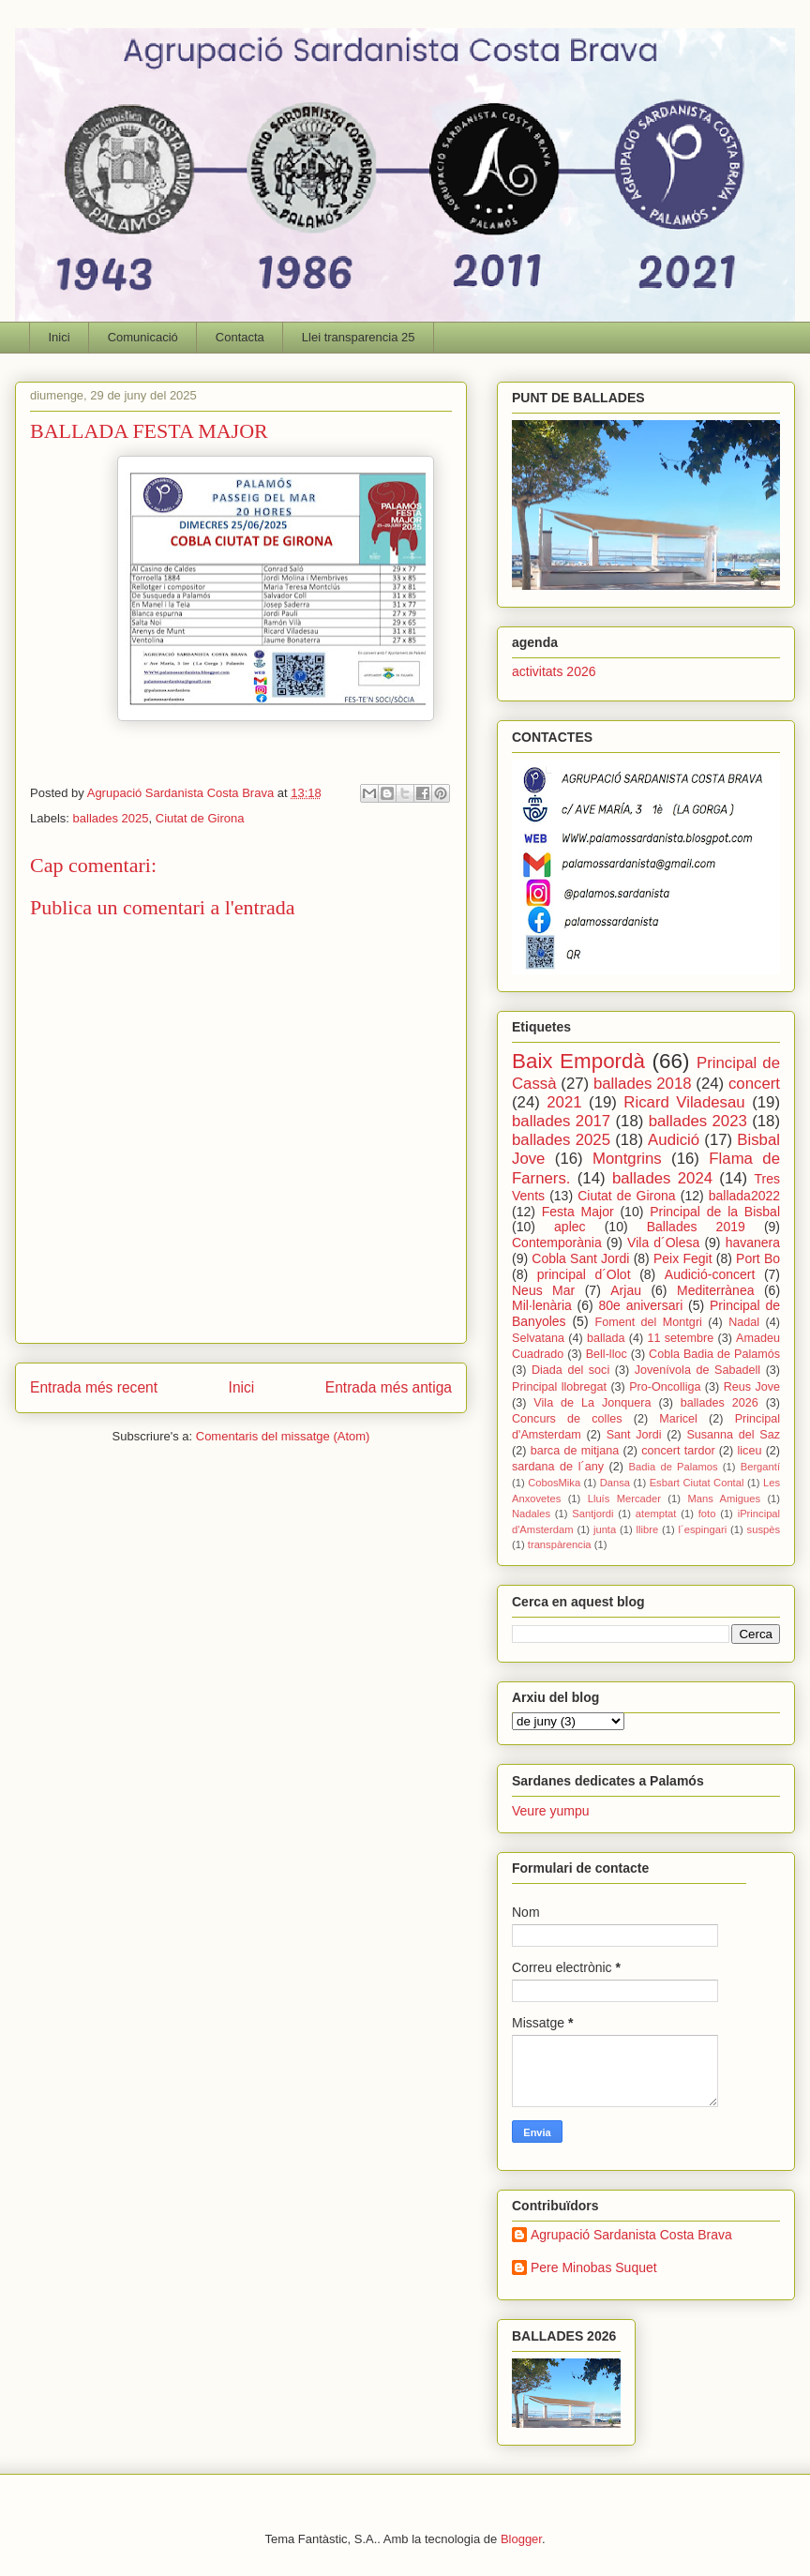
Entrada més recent (94, 1387)
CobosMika (554, 1482)
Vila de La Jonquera (592, 1402)
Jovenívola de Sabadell (697, 1370)
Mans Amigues (723, 1498)
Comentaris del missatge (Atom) (283, 1436)
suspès (763, 1529)
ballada (606, 1338)
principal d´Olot (584, 1274)
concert (754, 1083)
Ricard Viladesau (683, 1102)
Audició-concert (710, 1274)
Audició (673, 1140)
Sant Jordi (634, 1434)
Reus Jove (752, 1386)
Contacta (240, 337)
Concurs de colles (567, 1418)
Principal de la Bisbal (715, 1211)
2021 (564, 1102)
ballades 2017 (561, 1121)
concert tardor (677, 1450)
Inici (59, 337)
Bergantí (760, 1466)
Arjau (625, 1290)
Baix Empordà (578, 1061)
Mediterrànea (716, 1290)
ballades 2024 (662, 1178)
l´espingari (703, 1529)
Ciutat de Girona (200, 818)
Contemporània (557, 1242)
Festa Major (578, 1211)
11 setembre (680, 1338)
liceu (750, 1450)
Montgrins (627, 1158)
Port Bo (758, 1258)
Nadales (531, 1513)
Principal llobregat (559, 1386)
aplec (569, 1226)
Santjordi (592, 1513)
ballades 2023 (698, 1121)
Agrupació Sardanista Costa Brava (631, 2234)
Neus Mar (543, 1290)
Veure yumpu (551, 1810)
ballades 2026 (719, 1402)
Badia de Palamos (673, 1466)
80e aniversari (641, 1305)
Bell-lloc (606, 1354)
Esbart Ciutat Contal (697, 1482)
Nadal (743, 1322)
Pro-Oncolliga (664, 1386)
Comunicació (143, 337)
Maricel (678, 1418)
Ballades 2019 (696, 1226)
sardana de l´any (558, 1466)
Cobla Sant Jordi (580, 1258)
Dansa (615, 1482)
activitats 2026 (554, 671)
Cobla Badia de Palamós (714, 1354)
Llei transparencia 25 (358, 337)
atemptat (656, 1513)
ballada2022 (744, 1195)
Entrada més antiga (388, 1387)
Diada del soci (570, 1370)
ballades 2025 (111, 818)
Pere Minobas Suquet (594, 2267)
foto (707, 1513)
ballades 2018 (642, 1083)
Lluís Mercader (624, 1498)
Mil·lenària (542, 1305)
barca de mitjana (575, 1450)
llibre (648, 1529)
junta (604, 1529)
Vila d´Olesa (663, 1242)
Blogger (521, 2539)
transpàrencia (560, 1544)
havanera (753, 1242)
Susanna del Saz (733, 1434)
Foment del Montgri (647, 1322)
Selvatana (538, 1338)
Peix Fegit (682, 1258)
